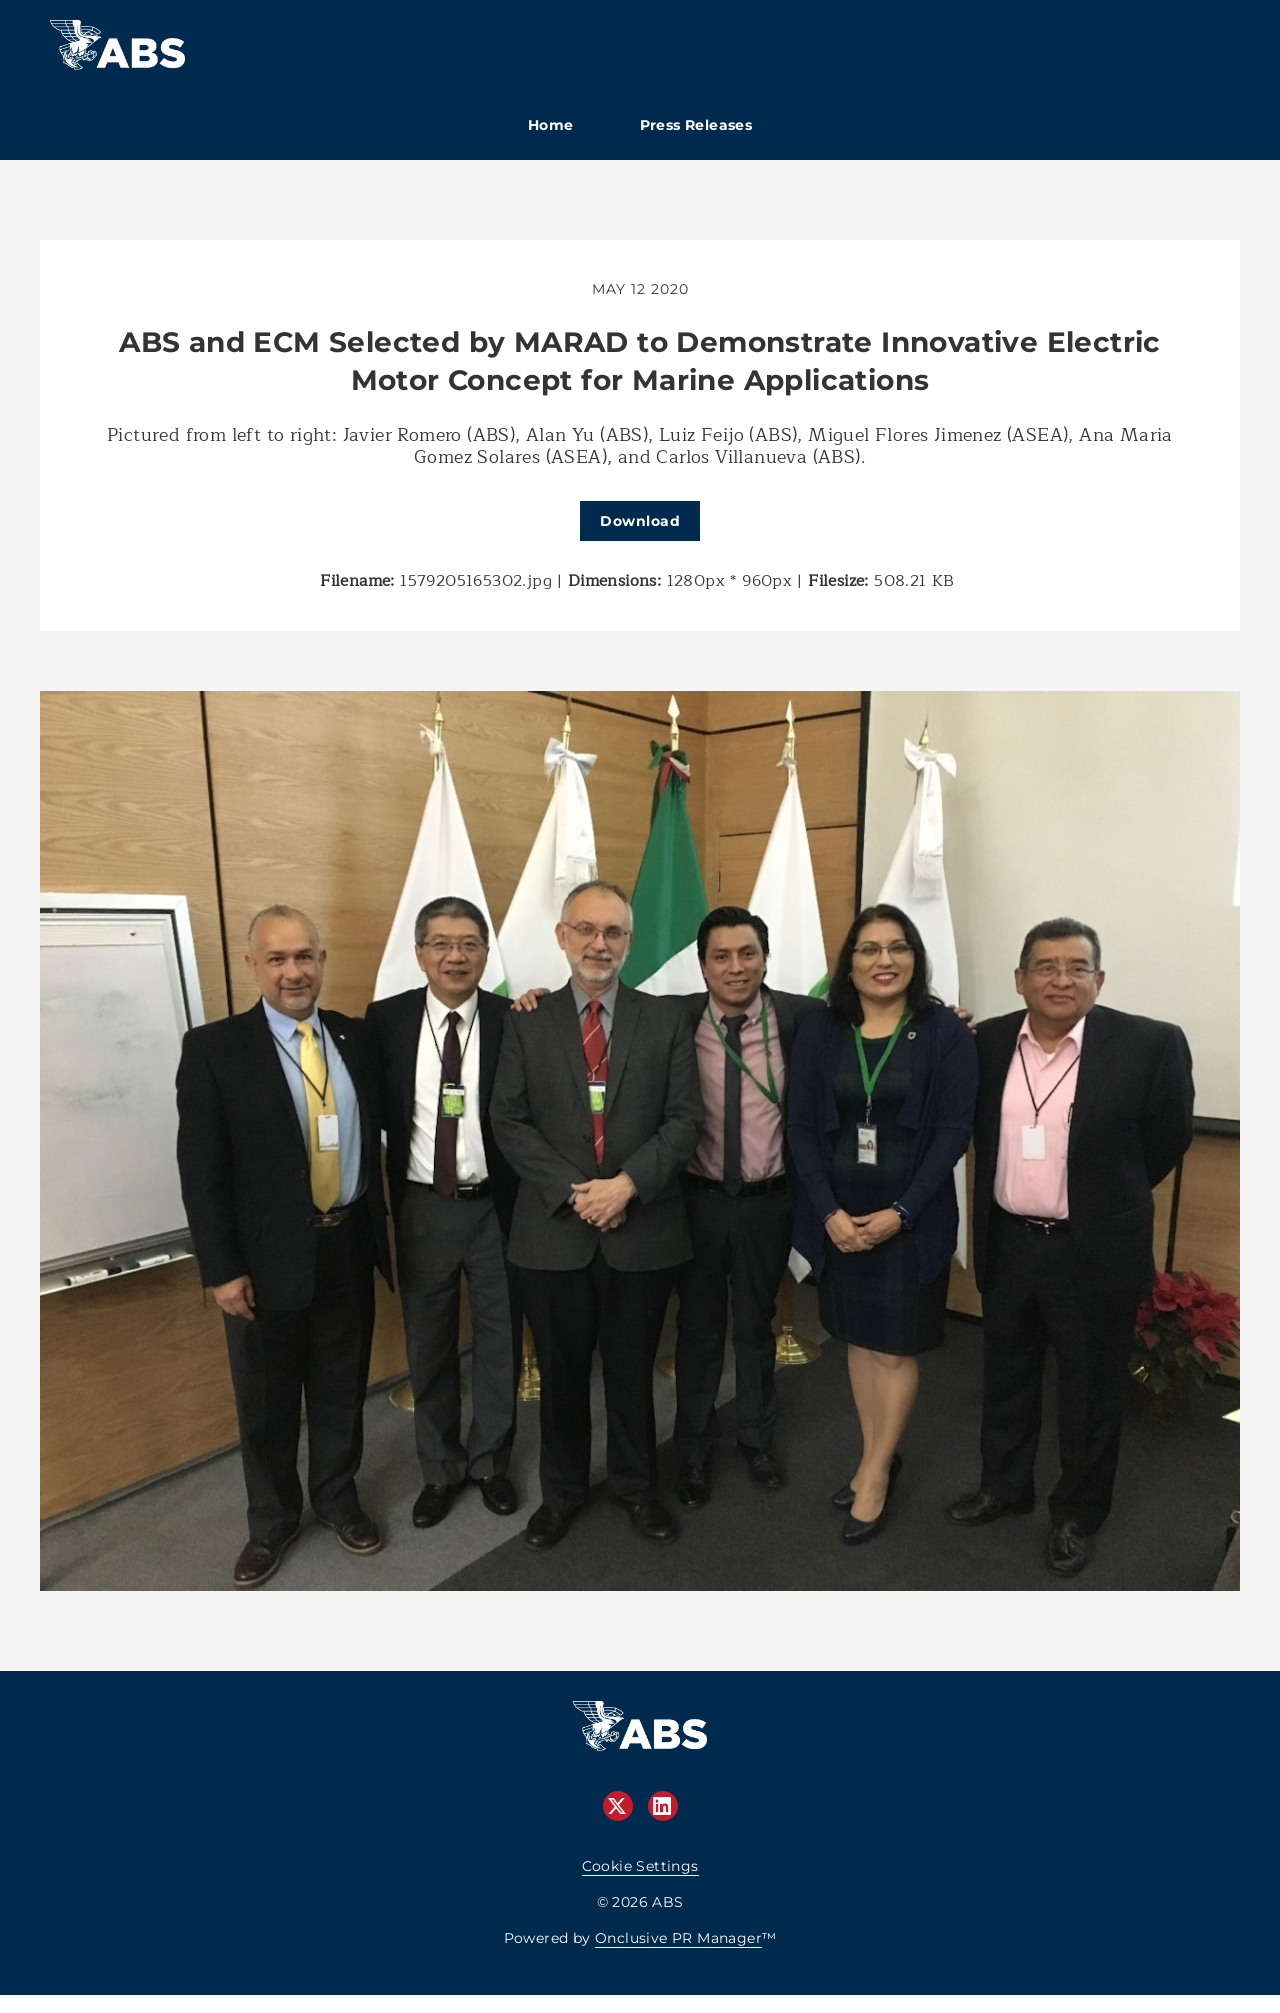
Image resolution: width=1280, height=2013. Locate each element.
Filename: (357, 581)
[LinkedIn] (663, 1806)
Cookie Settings (640, 1866)
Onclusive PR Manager (678, 1938)
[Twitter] (618, 1806)
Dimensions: (614, 581)
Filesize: (838, 581)
